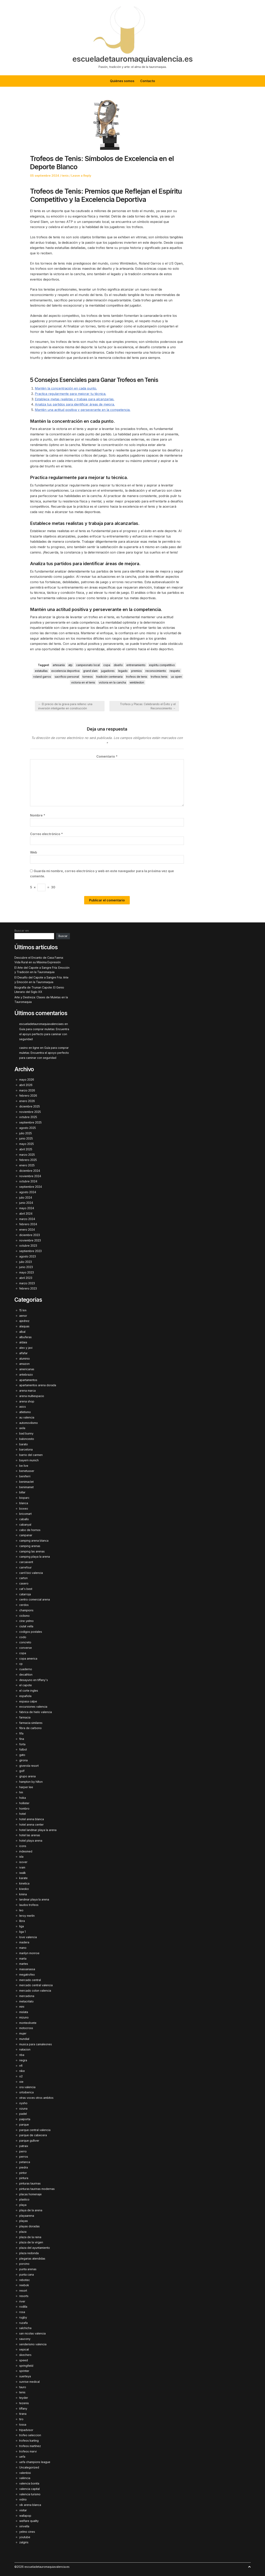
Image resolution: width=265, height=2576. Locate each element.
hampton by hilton (31, 1781)
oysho (23, 2103)
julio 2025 (25, 1133)
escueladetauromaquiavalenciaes (41, 1024)
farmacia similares (30, 1722)
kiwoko (24, 1888)
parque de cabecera (33, 2135)
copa (106, 665)
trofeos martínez (30, 2446)
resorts (23, 2296)
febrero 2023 (28, 1288)
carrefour (25, 1567)
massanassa (27, 1969)
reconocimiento (155, 670)
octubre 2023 (28, 1245)
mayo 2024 (26, 1208)
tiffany (23, 2408)
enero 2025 (27, 1165)
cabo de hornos (29, 1530)
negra (23, 2060)
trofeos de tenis (136, 676)
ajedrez (24, 1321)
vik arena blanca (30, 2505)
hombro (24, 1808)
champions (26, 1610)
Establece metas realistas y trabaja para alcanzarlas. (74, 399)
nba (21, 2055)
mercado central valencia (36, 1985)
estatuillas (41, 670)
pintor (23, 2172)
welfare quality (29, 2521)
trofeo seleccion (30, 2435)
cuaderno (25, 1669)
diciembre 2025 (29, 1106)
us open (176, 676)
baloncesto (26, 1439)
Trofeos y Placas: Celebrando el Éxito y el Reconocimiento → (148, 706)
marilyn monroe (29, 1953)
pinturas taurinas (30, 2183)
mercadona (26, 1996)
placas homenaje (30, 2194)
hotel (22, 1813)
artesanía (59, 665)
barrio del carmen (31, 1455)
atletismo (25, 1412)
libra (22, 1921)
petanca (24, 2162)
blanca (23, 1503)
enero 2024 (27, 1229)
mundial (24, 2038)
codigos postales (30, 1631)
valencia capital (29, 2488)
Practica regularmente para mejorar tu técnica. (70, 394)
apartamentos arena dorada (37, 1385)
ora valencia (27, 2087)
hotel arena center (31, 1824)
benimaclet (26, 1481)
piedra (23, 2167)
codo (22, 1637)
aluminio (24, 1358)
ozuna (23, 2108)
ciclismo (24, 1615)
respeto (175, 670)
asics (22, 1406)
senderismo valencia (32, 2344)
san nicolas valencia (32, 2333)
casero (23, 1583)
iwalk (22, 1872)
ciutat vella (26, 1626)
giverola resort (29, 1765)
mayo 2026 (26, 1079)
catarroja (25, 1594)
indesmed (25, 1851)
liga (21, 1926)
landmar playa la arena (34, 1899)
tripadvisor (26, 2430)
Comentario (107, 756)
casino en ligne (29, 1047)
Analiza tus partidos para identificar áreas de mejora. (75, 404)
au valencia (26, 1417)
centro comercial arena (34, 1599)
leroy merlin (27, 1915)
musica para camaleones (35, 2044)
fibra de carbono (30, 1728)
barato (23, 1444)
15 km (22, 1310)
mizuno (24, 2017)
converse (25, 1647)
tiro (21, 2419)
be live (23, 1465)
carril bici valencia (31, 1572)
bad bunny (26, 1433)
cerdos (24, 1605)
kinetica (24, 1883)
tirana (22, 2413)
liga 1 (22, 1931)
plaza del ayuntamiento (34, 2247)
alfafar (23, 1353)
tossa (22, 2424)
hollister (24, 1803)
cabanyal (25, 1524)
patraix (23, 2146)
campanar (25, 1535)
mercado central (30, 1980)
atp (70, 665)
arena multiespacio (31, 1396)
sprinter (24, 2371)
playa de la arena (30, 2210)
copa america (28, 1658)
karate (23, 1878)
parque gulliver (29, 2140)
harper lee (26, 1787)
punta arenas (27, 2269)
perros (23, 2156)
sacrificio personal (67, 676)
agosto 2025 (27, 1127)
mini (21, 2006)
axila (22, 1428)
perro (23, 2151)
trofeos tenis (159, 676)
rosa (22, 2312)
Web (33, 852)
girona (23, 1760)
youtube (24, 2537)
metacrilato (26, 2001)
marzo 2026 (27, 1090)
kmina (23, 1894)
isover (23, 1862)
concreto (25, 1642)
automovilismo (28, 1422)
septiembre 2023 (30, 1251)
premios (136, 670)
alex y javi (25, 1347)
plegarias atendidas (32, 2258)
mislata (23, 2012)
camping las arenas (32, 1551)
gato (22, 1755)
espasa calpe (28, 1701)
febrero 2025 (28, 1160)
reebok (24, 2285)
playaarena (26, 2215)
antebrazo (26, 1374)
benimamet (26, 1487)
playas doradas (29, 2226)
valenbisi (25, 2472)
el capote (25, 1685)
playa (22, 2205)
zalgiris (23, 2542)
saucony (24, 2338)
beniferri (24, 1476)
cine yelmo (26, 1621)
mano (22, 1947)
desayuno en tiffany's (33, 1680)
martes (23, 1963)
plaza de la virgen (31, 2242)
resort (23, 2290)
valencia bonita (29, 2483)
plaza (22, 2231)
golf (21, 1771)
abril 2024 (25, 1213)
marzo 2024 (27, 1219)
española (25, 1696)
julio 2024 (25, 1197)
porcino (24, 2263)
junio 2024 (26, 1202)
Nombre (37, 815)
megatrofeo (27, 1974)
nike (22, 2071)
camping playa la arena (34, 1556)
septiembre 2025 (30, 1122)
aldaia (23, 1342)
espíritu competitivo (162, 665)
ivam (22, 1867)
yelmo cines (27, 2531)
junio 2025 (26, 1138)
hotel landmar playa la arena (37, 1830)
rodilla (23, 2306)
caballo (24, 1519)
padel (23, 2113)
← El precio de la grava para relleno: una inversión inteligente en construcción (65, 706)
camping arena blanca (33, 1540)
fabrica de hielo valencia (35, 1712)
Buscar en (21, 930)
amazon (24, 1363)
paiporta (24, 2119)
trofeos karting (29, 2440)
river (22, 2301)
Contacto (147, 81)
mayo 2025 (26, 1144)
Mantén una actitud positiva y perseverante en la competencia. (82, 410)
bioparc (24, 1497)
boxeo (23, 1508)
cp (21, 1663)
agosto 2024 (27, 1192)
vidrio (23, 2499)
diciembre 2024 (29, 1170)
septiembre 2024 (30, 1186)
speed (23, 2360)
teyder (23, 2397)
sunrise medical (29, 2381)
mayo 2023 (26, 1272)
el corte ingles (28, 1690)
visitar (23, 2510)
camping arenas (29, 1546)
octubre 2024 (28, 1181)
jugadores (108, 670)
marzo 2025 (27, 1154)
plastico (24, 2199)
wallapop (25, 2515)
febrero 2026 (28, 1095)
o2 (21, 2076)
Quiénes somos (122, 81)
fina (21, 1738)
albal (22, 1331)
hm (21, 1792)
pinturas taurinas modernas (37, 2188)
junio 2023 (26, 1267)
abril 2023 (25, 1277)
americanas (26, 1369)
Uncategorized (29, 2467)
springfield (26, 2365)
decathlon (25, 1674)
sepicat (24, 2349)
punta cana (26, 2274)
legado (123, 670)
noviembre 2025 (30, 1111)
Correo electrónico (46, 834)
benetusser (26, 1471)
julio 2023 (25, 1261)
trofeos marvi (28, 2451)
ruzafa (23, 2322)
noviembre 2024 (30, 1176)
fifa (21, 1733)
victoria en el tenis (83, 682)
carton (23, 1578)
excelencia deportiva (65, 670)
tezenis (24, 2403)
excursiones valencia (33, 1706)
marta (22, 1958)
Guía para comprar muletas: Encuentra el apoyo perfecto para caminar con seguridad (44, 1034)
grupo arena (27, 1776)
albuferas (25, 1337)
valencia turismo (29, 2494)
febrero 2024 (28, 1224)
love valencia (28, 1937)
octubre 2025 (28, 1117)
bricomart (25, 1513)
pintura (23, 2178)
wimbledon (137, 682)
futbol (23, 1749)
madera (24, 1942)
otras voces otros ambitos (36, 2097)
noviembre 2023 (30, 1240)
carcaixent (26, 1562)
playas (23, 2221)
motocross (26, 2028)
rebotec (24, 2280)
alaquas (24, 1326)
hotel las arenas (29, 1835)
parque (24, 2124)
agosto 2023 (27, 1256)
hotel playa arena (30, 1840)
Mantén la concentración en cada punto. (66, 388)
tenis (65, 175)
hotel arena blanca (31, 1819)
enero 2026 (27, 1101)
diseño (118, 665)
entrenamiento (135, 665)
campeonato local (88, 665)
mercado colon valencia (35, 1990)
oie (21, 2081)
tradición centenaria (109, 676)
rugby (23, 2317)
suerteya (25, 2376)
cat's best (25, 1588)
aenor (23, 1315)
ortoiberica (26, 2092)
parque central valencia (34, 2130)
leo (21, 1910)
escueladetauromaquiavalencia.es (132, 59)
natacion (24, 2049)
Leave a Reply (81, 175)
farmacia (24, 1717)
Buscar (63, 936)
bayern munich (29, 1460)
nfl (20, 2065)
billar (22, 1492)
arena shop (26, 1401)
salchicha (25, 2328)
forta (22, 1744)
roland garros (42, 676)
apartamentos (28, 1380)
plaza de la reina (30, 2237)
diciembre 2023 (29, 1235)
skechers (25, 2355)
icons (22, 1846)
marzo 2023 (27, 1283)
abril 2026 (25, 1085)
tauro (22, 2387)
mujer (22, 2033)
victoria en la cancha (112, 682)
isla (21, 1856)
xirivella (24, 2526)
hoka (22, 1797)
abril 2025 (25, 1149)
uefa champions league (34, 2462)
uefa (22, 2456)
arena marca (27, 1390)
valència (24, 2478)
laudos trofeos (28, 1905)
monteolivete (27, 2022)
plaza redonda (29, 2253)
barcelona (26, 1449)
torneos (88, 676)
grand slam (90, 670)
